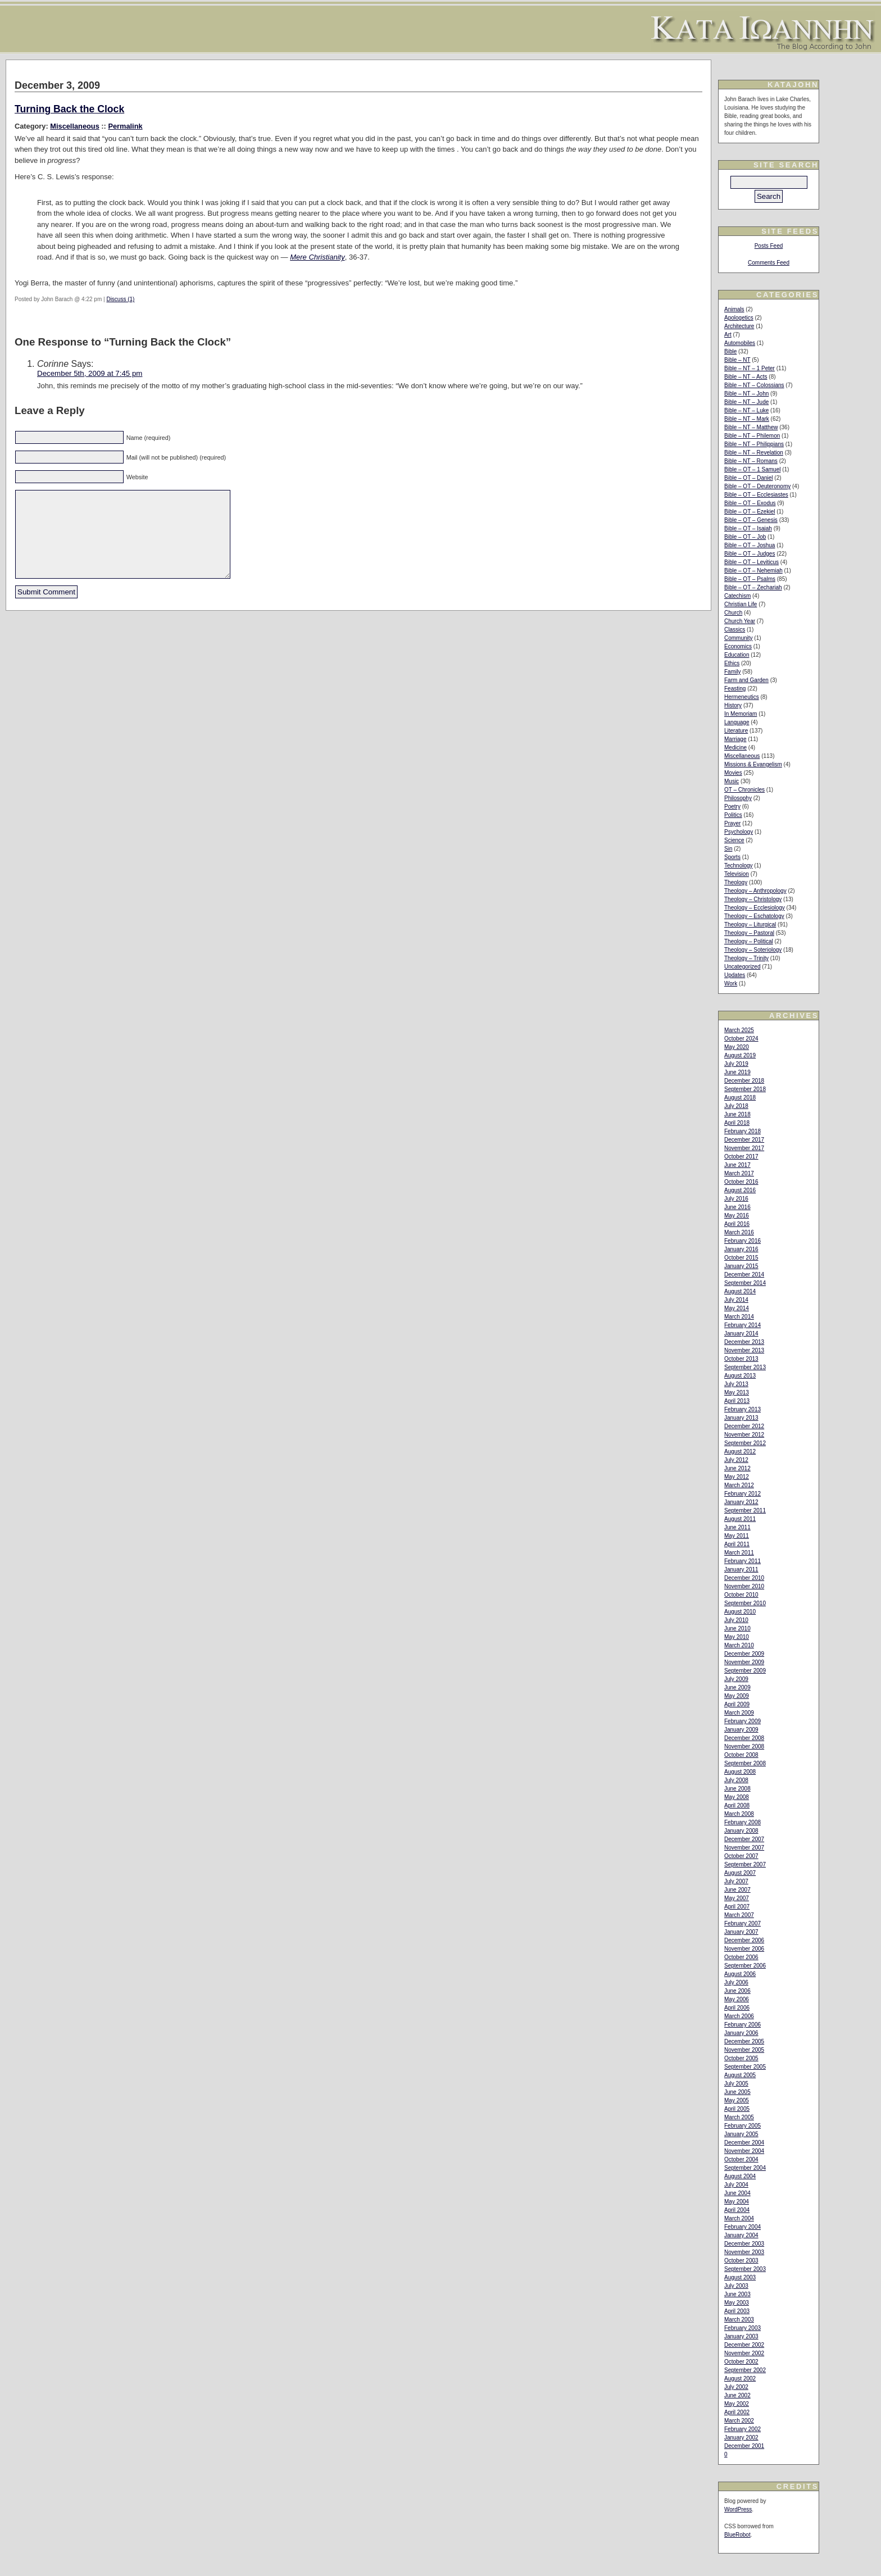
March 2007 (739, 1915)
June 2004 (737, 2193)
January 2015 (741, 1266)
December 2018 (744, 1081)
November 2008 (744, 1746)
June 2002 (737, 2395)
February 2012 (742, 1494)
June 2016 (737, 1207)
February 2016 (742, 1241)
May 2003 (736, 2303)
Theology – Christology (753, 899)
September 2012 (745, 1443)
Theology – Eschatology (754, 916)
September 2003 (745, 2269)
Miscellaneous (74, 126)
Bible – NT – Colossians (754, 385)
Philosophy (738, 798)
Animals (734, 309)
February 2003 (742, 2328)
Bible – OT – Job (745, 537)
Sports (732, 857)
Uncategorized (742, 967)
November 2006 (744, 1949)
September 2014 (745, 1283)
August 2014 (740, 1291)
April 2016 (737, 1224)
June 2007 (737, 1890)
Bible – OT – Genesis (751, 520)
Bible (730, 351)
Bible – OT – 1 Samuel (752, 469)
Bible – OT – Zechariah (753, 587)
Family (732, 672)
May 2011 (736, 1536)
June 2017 (737, 1165)
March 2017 (739, 1173)
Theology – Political (748, 941)
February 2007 (742, 1923)
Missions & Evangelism (753, 764)
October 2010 (741, 1595)
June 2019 (737, 1072)
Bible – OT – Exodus (750, 503)
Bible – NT (737, 360)
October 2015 (741, 1258)
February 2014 (742, 1325)
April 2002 (737, 2412)
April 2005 (737, 2109)
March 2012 (739, 1485)
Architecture (739, 326)
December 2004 (744, 2142)
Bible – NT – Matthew (751, 427)
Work (730, 983)
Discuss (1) (120, 299)
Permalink (125, 126)
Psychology (738, 832)
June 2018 (737, 1114)
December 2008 (744, 1738)
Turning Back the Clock (69, 109)
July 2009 (736, 1679)
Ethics (731, 663)
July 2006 (736, 1982)
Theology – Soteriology (753, 950)
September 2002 (745, 2370)
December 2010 (744, 1578)
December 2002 (744, 2345)
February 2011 (742, 1561)
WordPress (738, 2509)
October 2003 (741, 2260)
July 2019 (736, 1064)
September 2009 (745, 1671)
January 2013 (741, 1418)
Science (734, 840)
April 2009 (737, 1704)
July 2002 (736, 2387)
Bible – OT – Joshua (749, 545)
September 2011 (745, 1510)
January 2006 (741, 2033)
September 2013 (745, 1367)
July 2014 (736, 1300)
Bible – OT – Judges (749, 554)
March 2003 (739, 2319)
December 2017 (744, 1140)
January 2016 (741, 1249)
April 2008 (737, 1805)
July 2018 (736, 1106)
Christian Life (740, 604)
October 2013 (741, 1359)
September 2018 (745, 1089)
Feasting (735, 688)
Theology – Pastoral (749, 933)
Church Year (739, 621)
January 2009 (741, 1730)
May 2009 (736, 1696)
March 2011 (739, 1553)
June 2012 (737, 1468)
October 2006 (741, 1957)
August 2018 (740, 1097)
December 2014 (744, 1274)
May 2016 (736, 1215)
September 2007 (745, 1864)
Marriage (735, 739)
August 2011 (740, 1519)
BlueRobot (737, 2535)
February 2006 (742, 2024)
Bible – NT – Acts (746, 377)
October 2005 (741, 2058)
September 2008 (745, 1763)
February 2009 (742, 1721)
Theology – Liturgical (750, 924)
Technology (738, 865)
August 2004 (740, 2176)
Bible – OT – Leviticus (751, 562)
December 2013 (744, 1342)
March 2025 (739, 1030)
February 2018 (742, 1131)
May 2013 (736, 1392)
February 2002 (742, 2429)
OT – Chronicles (744, 790)
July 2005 (736, 2083)
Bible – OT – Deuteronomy (757, 486)
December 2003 (744, 2244)
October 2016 (741, 1182)
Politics (733, 815)
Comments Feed (768, 263)
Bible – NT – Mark (746, 419)
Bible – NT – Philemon (752, 436)
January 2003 (741, 2336)
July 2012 (736, 1460)
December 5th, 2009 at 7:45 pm (89, 373)
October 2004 (741, 2159)
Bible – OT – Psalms (749, 579)
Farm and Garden (746, 680)
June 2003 (737, 2294)
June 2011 (737, 1527)
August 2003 (740, 2277)
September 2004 (745, 2168)
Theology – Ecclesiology (754, 908)
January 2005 (741, 2134)
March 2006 (739, 2016)
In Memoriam (740, 714)
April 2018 (737, 1123)
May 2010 (736, 1637)
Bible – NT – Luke (746, 410)
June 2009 (737, 1687)
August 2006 (740, 1974)
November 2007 (744, 1847)
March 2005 (739, 2117)
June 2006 (737, 1991)
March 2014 (739, 1317)
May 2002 (736, 2404)
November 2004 (744, 2151)
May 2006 (736, 1999)
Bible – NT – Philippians (754, 444)
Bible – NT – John (746, 393)
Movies (733, 773)
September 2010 (745, 1603)
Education (736, 655)
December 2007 (744, 1839)
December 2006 (744, 1940)
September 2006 (745, 1965)
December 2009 (744, 1654)
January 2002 (741, 2437)
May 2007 (736, 1898)
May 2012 (736, 1477)
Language (737, 722)
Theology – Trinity (746, 958)
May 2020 (736, 1047)
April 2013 (737, 1401)
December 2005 (744, 2041)
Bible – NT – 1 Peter (749, 368)
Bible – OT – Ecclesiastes (756, 495)
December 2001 (744, 2446)
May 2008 (736, 1797)
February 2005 (742, 2126)
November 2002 (744, 2353)
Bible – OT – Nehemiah (753, 570)
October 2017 (741, 1156)
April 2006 (737, 2008)
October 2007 (741, 1856)
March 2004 (739, 2218)
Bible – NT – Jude (746, 402)
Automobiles (739, 343)
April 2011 (737, 1544)
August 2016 (740, 1190)
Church (733, 613)
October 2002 (741, 2362)
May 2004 (736, 2201)
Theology (735, 882)
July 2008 (736, 1780)
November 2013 (744, 1350)
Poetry (732, 806)
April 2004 (737, 2210)
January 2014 (741, 1333)
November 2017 (744, 1148)
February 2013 (742, 1409)
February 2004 (742, 2227)
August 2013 (740, 1376)
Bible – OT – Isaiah (748, 528)
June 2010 (737, 1628)
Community (738, 638)
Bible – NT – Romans (751, 461)
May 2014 (736, 1308)
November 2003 (744, 2252)
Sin (728, 849)
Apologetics (738, 318)
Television (736, 874)
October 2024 (741, 1038)
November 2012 (744, 1435)
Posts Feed (769, 246)
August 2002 (740, 2378)
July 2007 (736, 1881)
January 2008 (741, 1831)
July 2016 (736, 1199)
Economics (738, 646)
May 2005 (736, 2100)
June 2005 (737, 2092)
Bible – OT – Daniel (748, 478)
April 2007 (737, 1906)
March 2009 (739, 1713)
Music (731, 781)
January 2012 (741, 1502)
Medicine (735, 747)
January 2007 (741, 1932)
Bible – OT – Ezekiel (749, 511)
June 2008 (737, 1789)
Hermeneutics (741, 697)
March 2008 (739, 1814)
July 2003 (736, 2286)
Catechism (737, 596)
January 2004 (741, 2235)
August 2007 (740, 1873)
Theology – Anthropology (755, 891)
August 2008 (740, 1772)
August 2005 (740, 2075)
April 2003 (737, 2311)
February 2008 (742, 1822)
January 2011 (741, 1569)
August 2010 (740, 1612)
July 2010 (736, 1620)
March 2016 (739, 1232)
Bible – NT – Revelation (753, 452)
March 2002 (739, 2421)
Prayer (732, 823)
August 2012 (740, 1451)
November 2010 (744, 1586)
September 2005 (745, 2067)
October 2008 (741, 1755)
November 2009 (744, 1662)
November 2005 (744, 2050)
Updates (734, 975)
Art (728, 334)
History (733, 705)
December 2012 (744, 1426)
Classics (734, 629)
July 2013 (736, 1384)
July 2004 (736, 2185)
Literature (736, 731)
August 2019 (740, 1055)
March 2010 (739, 1645)
